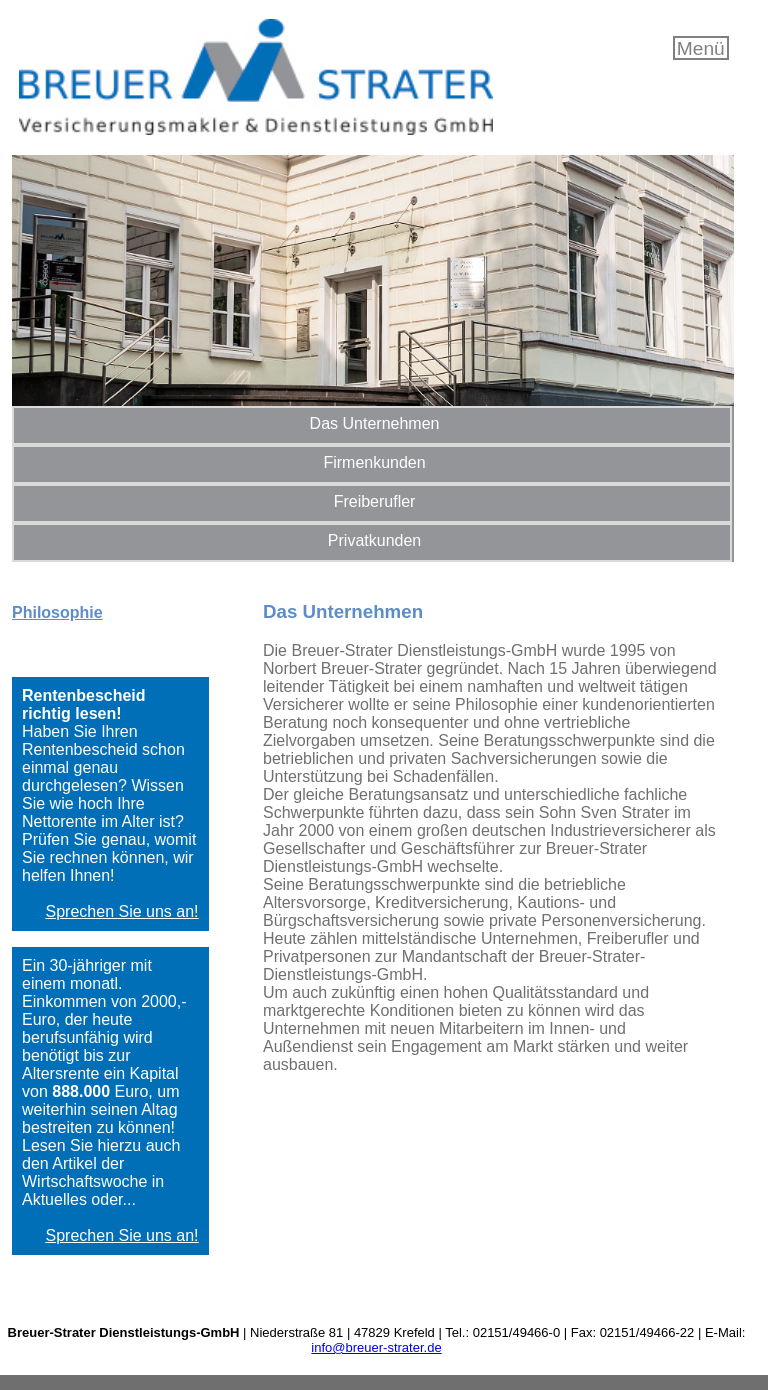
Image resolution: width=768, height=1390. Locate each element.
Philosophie (57, 612)
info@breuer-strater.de (376, 1347)
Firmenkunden (374, 462)
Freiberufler (375, 501)
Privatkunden (374, 540)
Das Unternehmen (375, 423)
